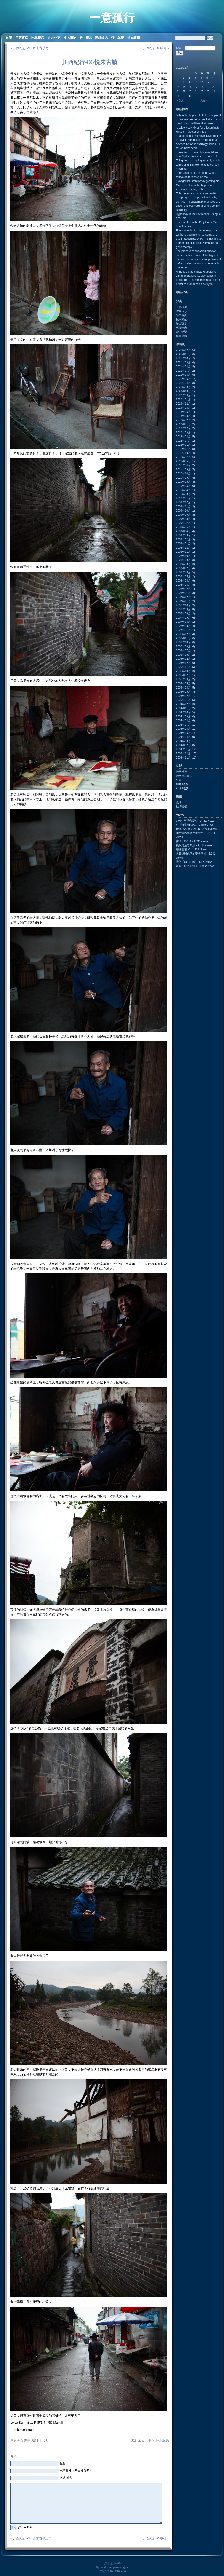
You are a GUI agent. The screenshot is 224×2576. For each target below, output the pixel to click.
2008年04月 (183, 580)
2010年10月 (183, 473)
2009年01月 (183, 543)
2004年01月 (183, 749)
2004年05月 (183, 732)
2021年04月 (183, 383)
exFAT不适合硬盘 (186, 820)
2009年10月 (183, 510)
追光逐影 (133, 38)
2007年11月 (183, 601)
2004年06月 (183, 728)
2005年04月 (183, 687)
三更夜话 (21, 38)
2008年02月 (183, 588)
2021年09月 (183, 362)
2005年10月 (183, 671)
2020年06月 (183, 395)
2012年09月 (183, 432)
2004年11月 (183, 708)
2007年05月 (183, 617)
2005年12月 (183, 663)
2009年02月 (183, 539)
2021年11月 (183, 354)
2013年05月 (183, 411)
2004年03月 (183, 741)
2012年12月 (183, 428)
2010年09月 (183, 477)
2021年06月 (183, 374)
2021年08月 (183, 366)
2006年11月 (183, 638)
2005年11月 (183, 667)
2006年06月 (183, 654)
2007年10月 (183, 605)
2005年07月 (183, 675)
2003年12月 (183, 753)
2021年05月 (183, 379)
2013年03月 (183, 416)
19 (207, 86)
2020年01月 (183, 399)
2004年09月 (183, 716)
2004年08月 (183, 720)
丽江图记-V (183, 849)
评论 (182, 788)
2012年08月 (183, 436)
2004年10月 (183, 712)
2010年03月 (183, 494)
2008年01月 (183, 593)
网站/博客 (66, 2478)
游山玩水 (85, 38)
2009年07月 (183, 523)
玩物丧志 (101, 38)
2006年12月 (183, 634)
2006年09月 (183, 646)
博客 (182, 784)
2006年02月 (183, 658)
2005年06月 (183, 679)
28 (177, 96)
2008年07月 (183, 568)
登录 (178, 780)
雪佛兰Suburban (186, 861)
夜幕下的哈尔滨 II (186, 866)
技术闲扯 (69, 38)
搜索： (180, 48)
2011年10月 (183, 453)
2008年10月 (183, 556)
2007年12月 (183, 597)
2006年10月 (183, 642)
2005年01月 (183, 700)
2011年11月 (183, 448)
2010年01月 (183, 498)
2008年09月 (183, 560)
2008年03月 (183, 584)
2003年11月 (183, 757)
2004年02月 (183, 745)
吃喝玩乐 (37, 38)
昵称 (63, 2463)
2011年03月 (183, 469)
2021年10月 (183, 358)
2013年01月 (183, 424)
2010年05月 (183, 486)
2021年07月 (183, 370)
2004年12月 (183, 704)
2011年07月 (183, 457)
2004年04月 (183, 737)
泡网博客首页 (184, 775)
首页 (9, 38)
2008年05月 (183, 576)
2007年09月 (183, 609)
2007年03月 (183, 625)
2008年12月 (183, 547)
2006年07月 (183, 650)
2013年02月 (183, 420)
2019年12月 (183, 403)
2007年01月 (183, 630)
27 (213, 91)
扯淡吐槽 (181, 806)
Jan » (203, 100)
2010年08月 (183, 481)
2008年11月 (183, 551)
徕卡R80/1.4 (183, 841)
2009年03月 (183, 535)
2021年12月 (183, 350)
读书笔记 (117, 38)
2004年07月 (183, 724)
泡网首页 (181, 771)
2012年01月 (183, 444)
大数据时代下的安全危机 (191, 853)
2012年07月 (183, 440)
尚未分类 (53, 38)
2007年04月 (183, 621)
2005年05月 (183, 683)
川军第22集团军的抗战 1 (191, 833)
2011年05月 (183, 461)
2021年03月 (183, 387)
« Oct (179, 100)
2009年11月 (183, 506)
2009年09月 (183, 514)
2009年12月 (183, 502)
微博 (178, 802)
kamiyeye (120, 2571)
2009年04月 (183, 531)
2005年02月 (183, 695)
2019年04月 (183, 407)
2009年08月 (183, 518)
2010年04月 (183, 490)
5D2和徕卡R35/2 (186, 824)
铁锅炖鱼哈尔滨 (185, 845)
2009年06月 (183, 527)
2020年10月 (183, 391)
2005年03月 (183, 691)
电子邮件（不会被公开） (76, 2470)
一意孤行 (112, 17)
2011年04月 (183, 465)
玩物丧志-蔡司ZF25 (188, 829)
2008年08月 (183, 564)
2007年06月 (183, 613)
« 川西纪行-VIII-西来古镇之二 (31, 48)
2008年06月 (183, 572)
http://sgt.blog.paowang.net (112, 2567)
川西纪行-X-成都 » (156, 48)
